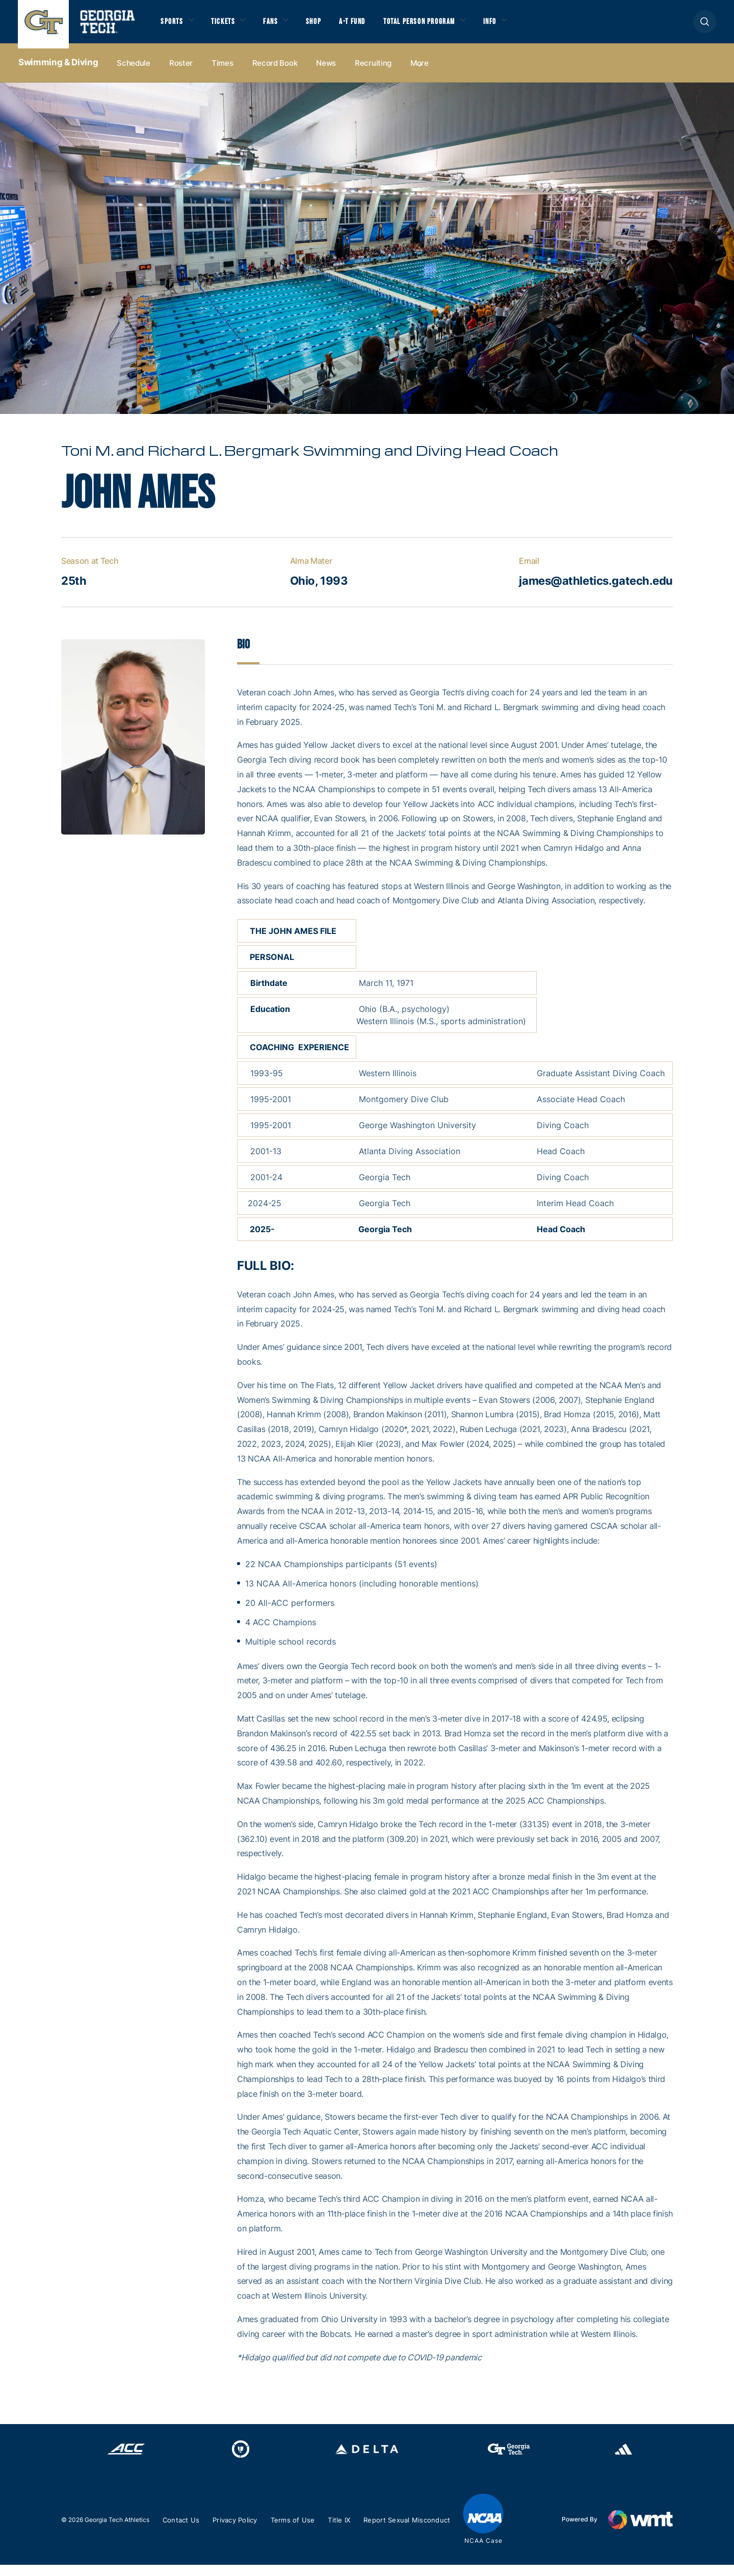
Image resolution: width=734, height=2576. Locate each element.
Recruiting (373, 72)
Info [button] (520, 26)
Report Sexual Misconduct (417, 2531)
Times (222, 72)
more (419, 72)
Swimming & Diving (58, 72)
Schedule (133, 72)
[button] (704, 26)
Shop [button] (326, 26)
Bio (244, 654)
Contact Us (182, 2531)
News (326, 72)
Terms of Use (299, 2531)
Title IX (347, 2531)
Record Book (275, 72)
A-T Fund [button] (368, 26)
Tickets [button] (229, 26)
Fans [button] (280, 26)
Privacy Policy (239, 2531)
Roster (181, 72)
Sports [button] (173, 26)
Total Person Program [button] (442, 26)
